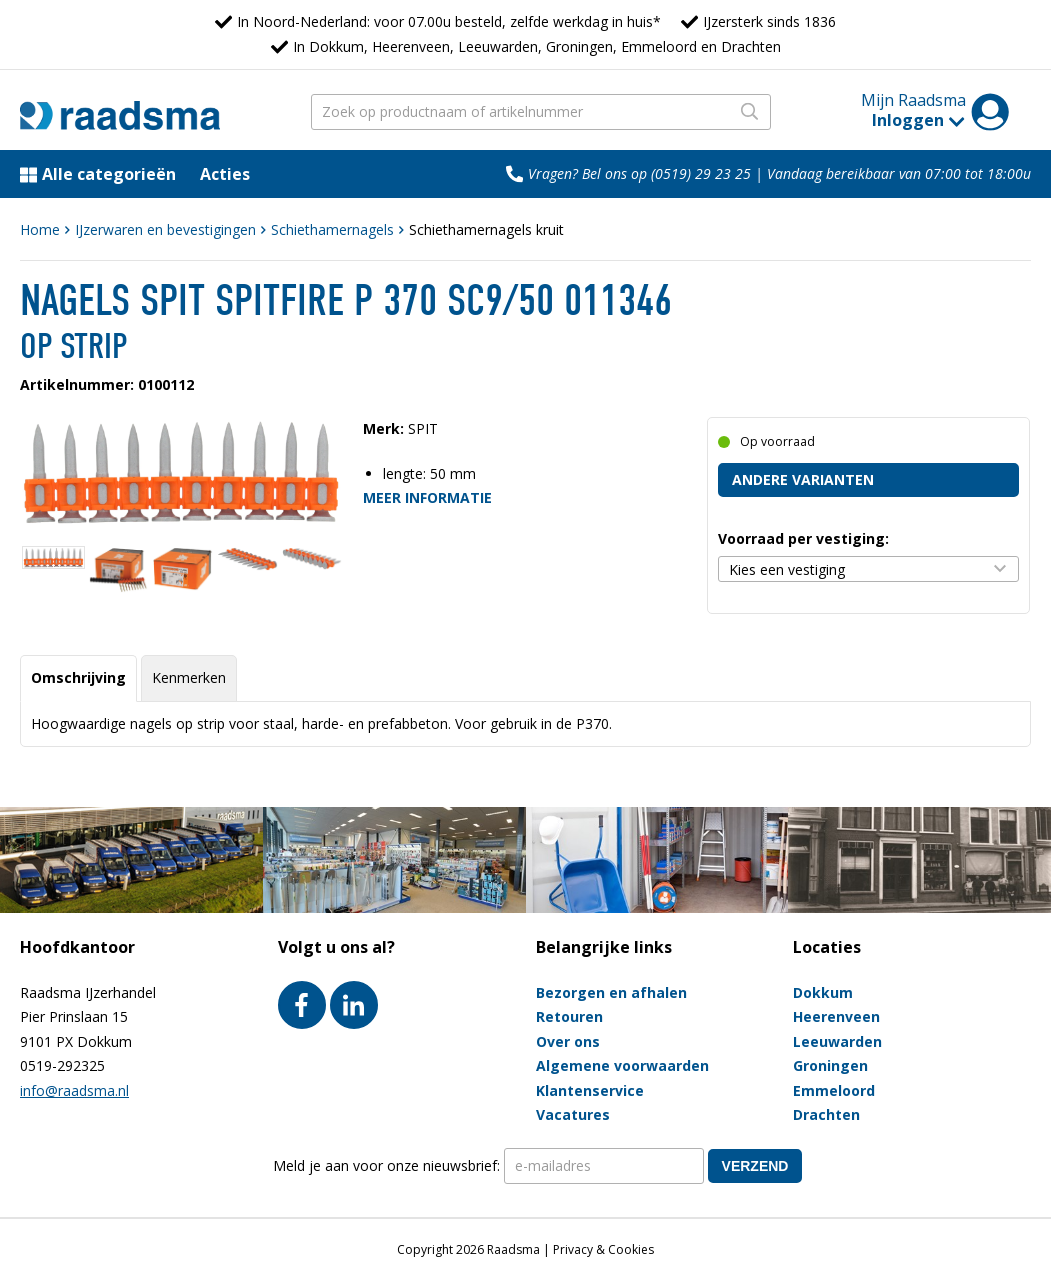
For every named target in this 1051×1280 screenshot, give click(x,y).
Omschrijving (78, 677)
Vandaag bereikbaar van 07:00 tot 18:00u (899, 173)
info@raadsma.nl (74, 1090)
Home (40, 229)
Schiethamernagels (332, 229)
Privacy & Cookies (603, 1249)
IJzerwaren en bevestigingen (165, 229)
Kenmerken (189, 677)
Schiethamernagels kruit (486, 229)
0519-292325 (62, 1065)
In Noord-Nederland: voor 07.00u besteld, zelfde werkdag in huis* (449, 21)
